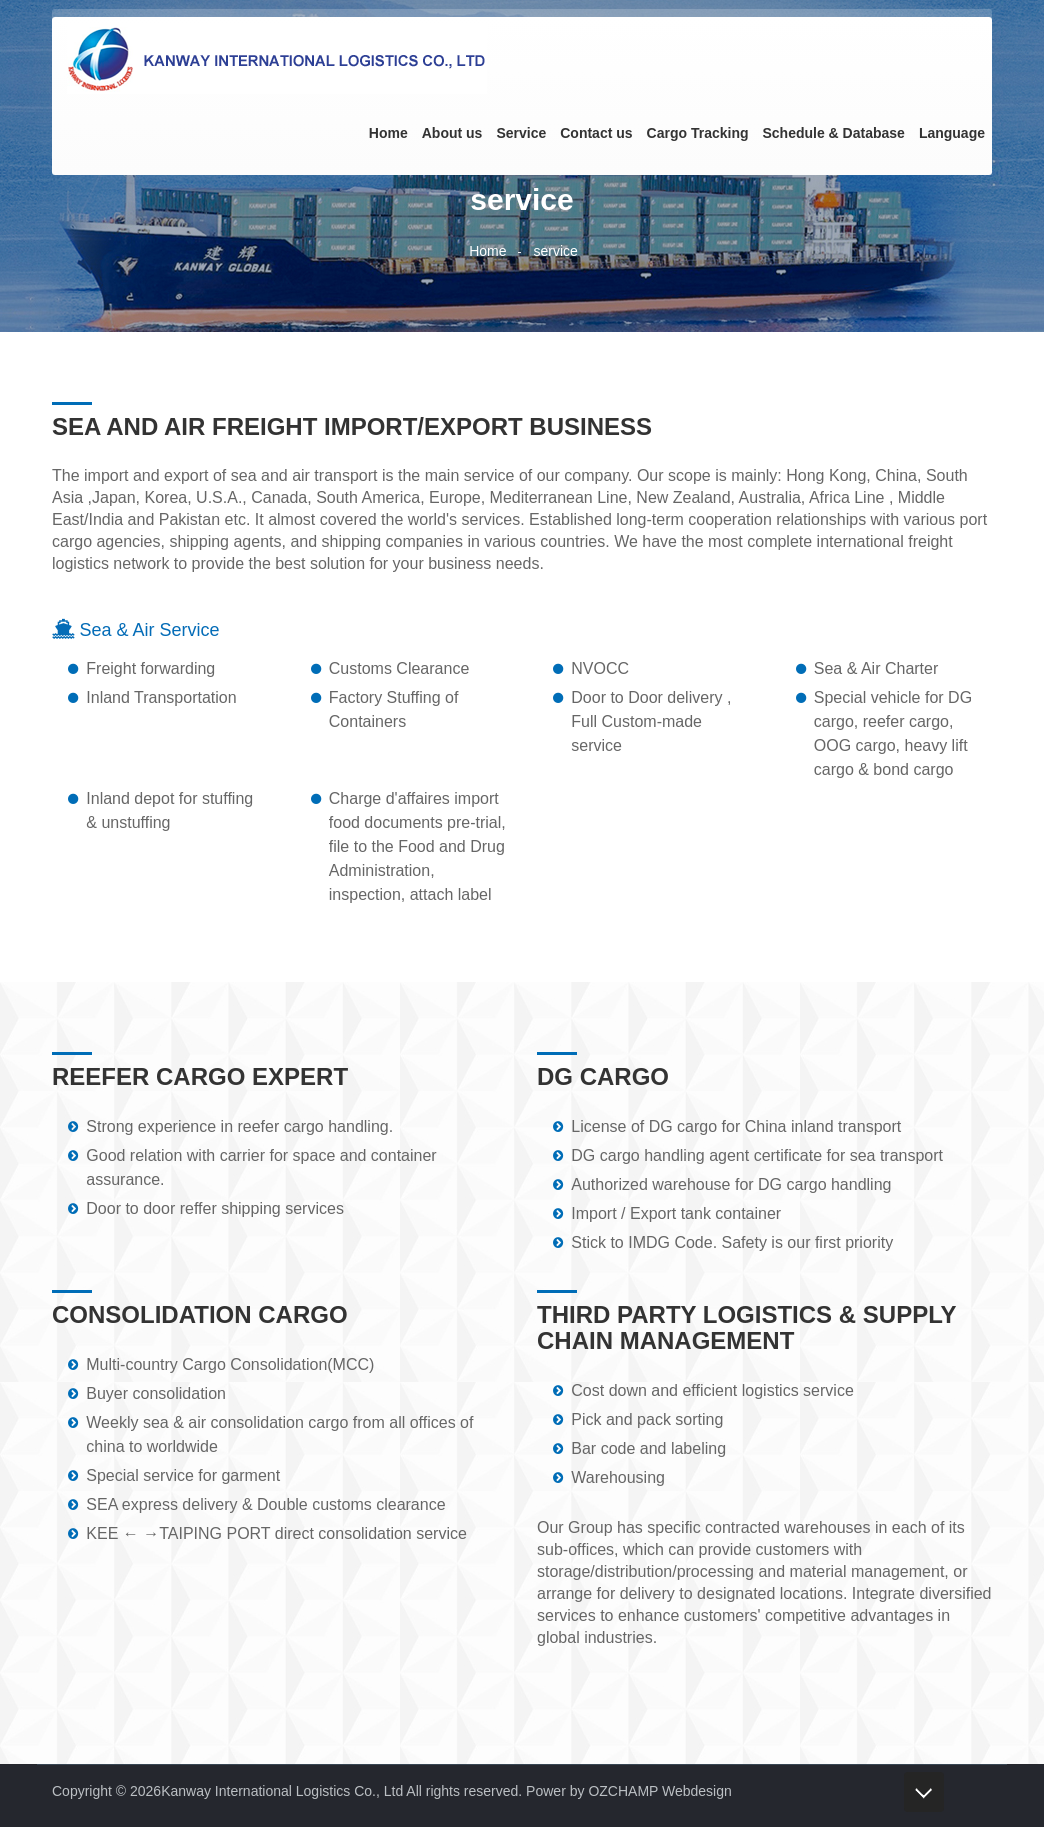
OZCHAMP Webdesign (659, 1791)
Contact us (596, 133)
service (555, 251)
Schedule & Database (833, 133)
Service (521, 133)
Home (388, 133)
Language (952, 133)
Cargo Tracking (698, 133)
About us (452, 133)
